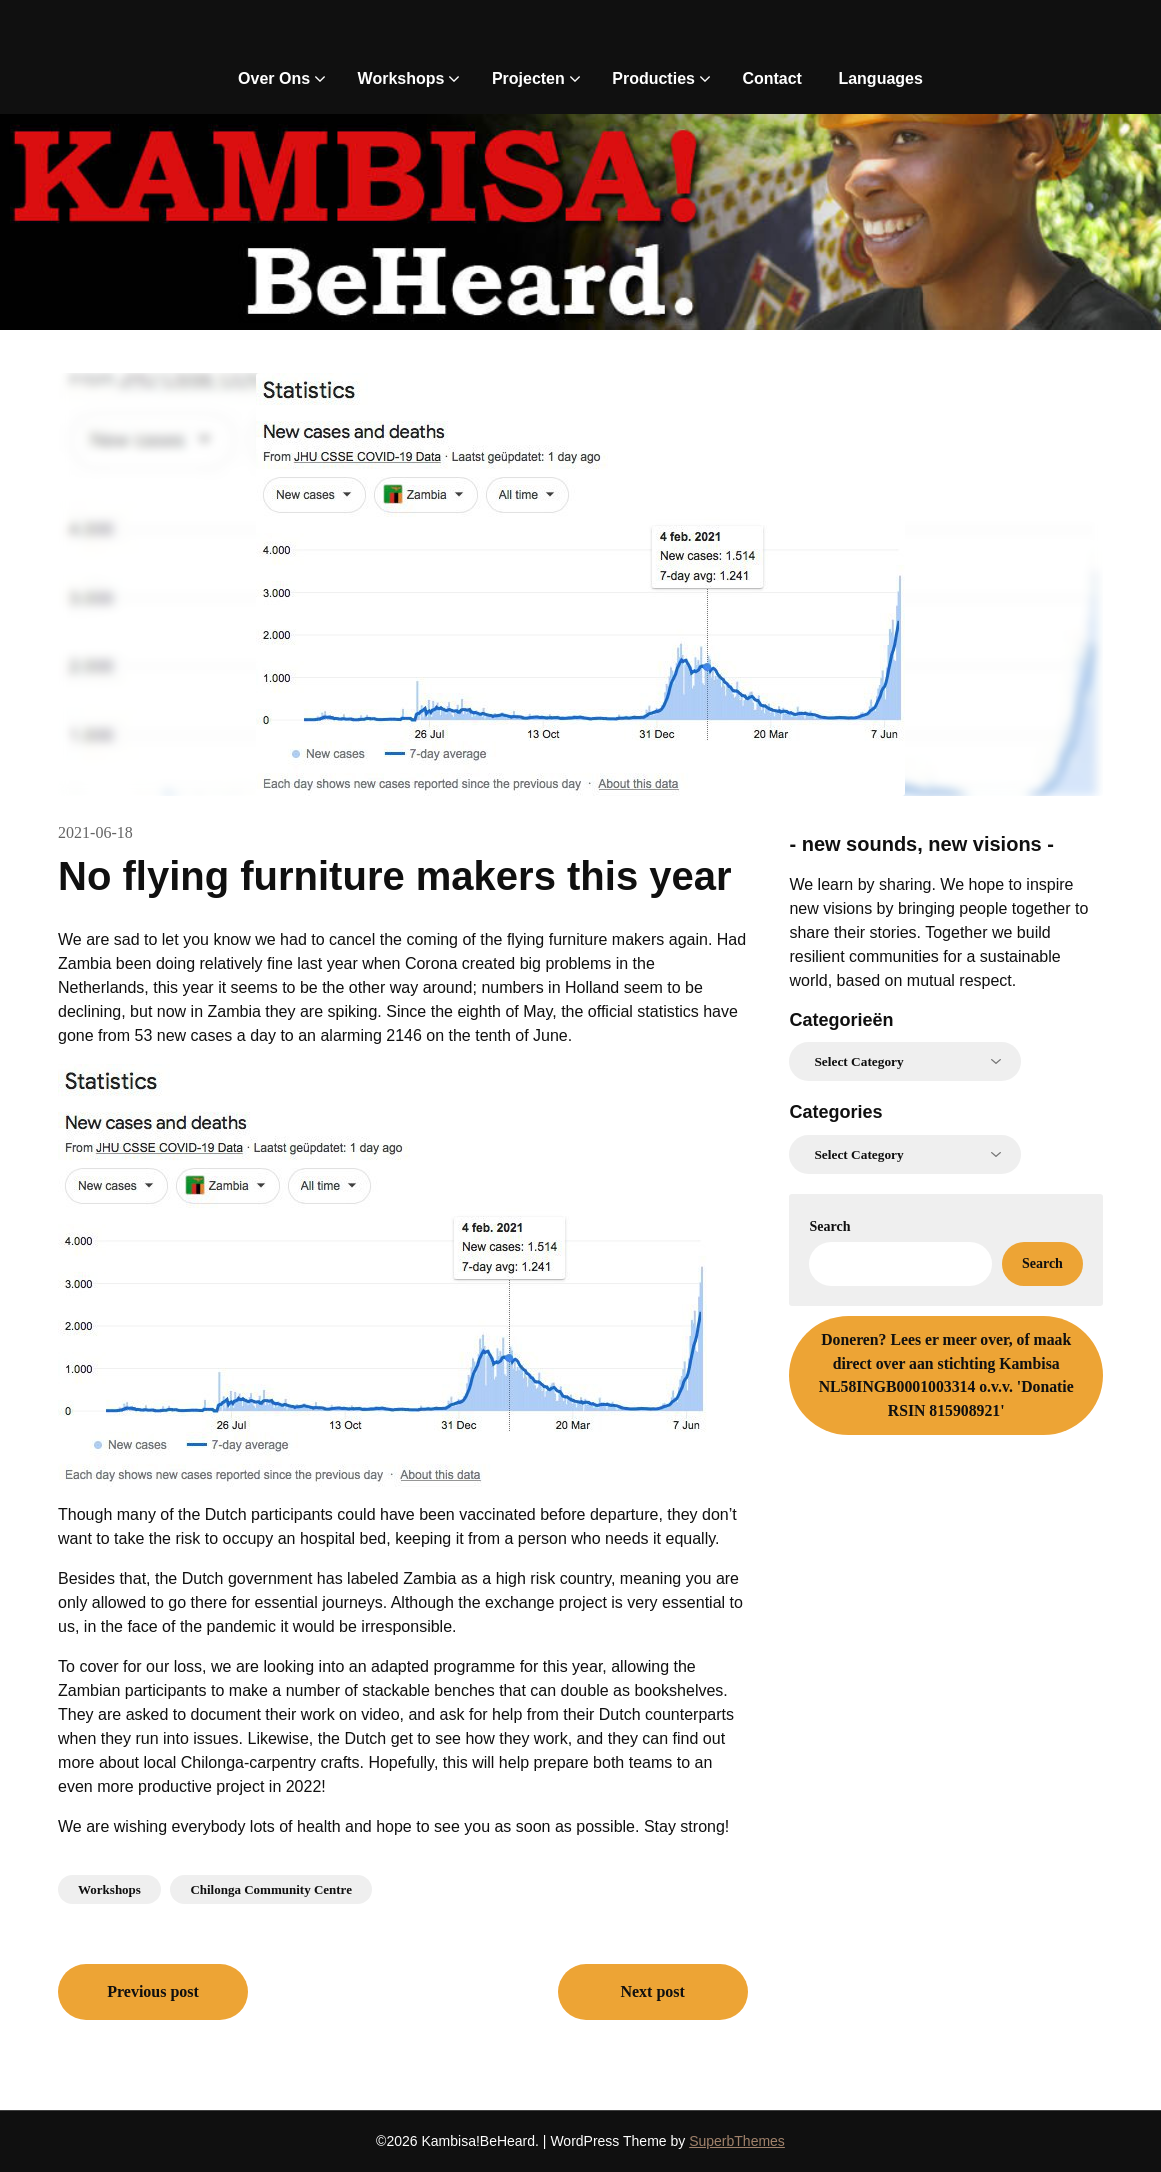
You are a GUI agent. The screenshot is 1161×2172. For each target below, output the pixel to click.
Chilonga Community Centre (271, 1889)
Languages (880, 78)
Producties (653, 78)
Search (829, 1226)
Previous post (153, 1991)
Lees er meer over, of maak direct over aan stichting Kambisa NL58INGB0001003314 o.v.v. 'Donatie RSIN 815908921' (946, 1375)
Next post (652, 1991)
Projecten (528, 78)
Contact (772, 78)
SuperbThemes (737, 2141)
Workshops (401, 78)
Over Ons (274, 78)
